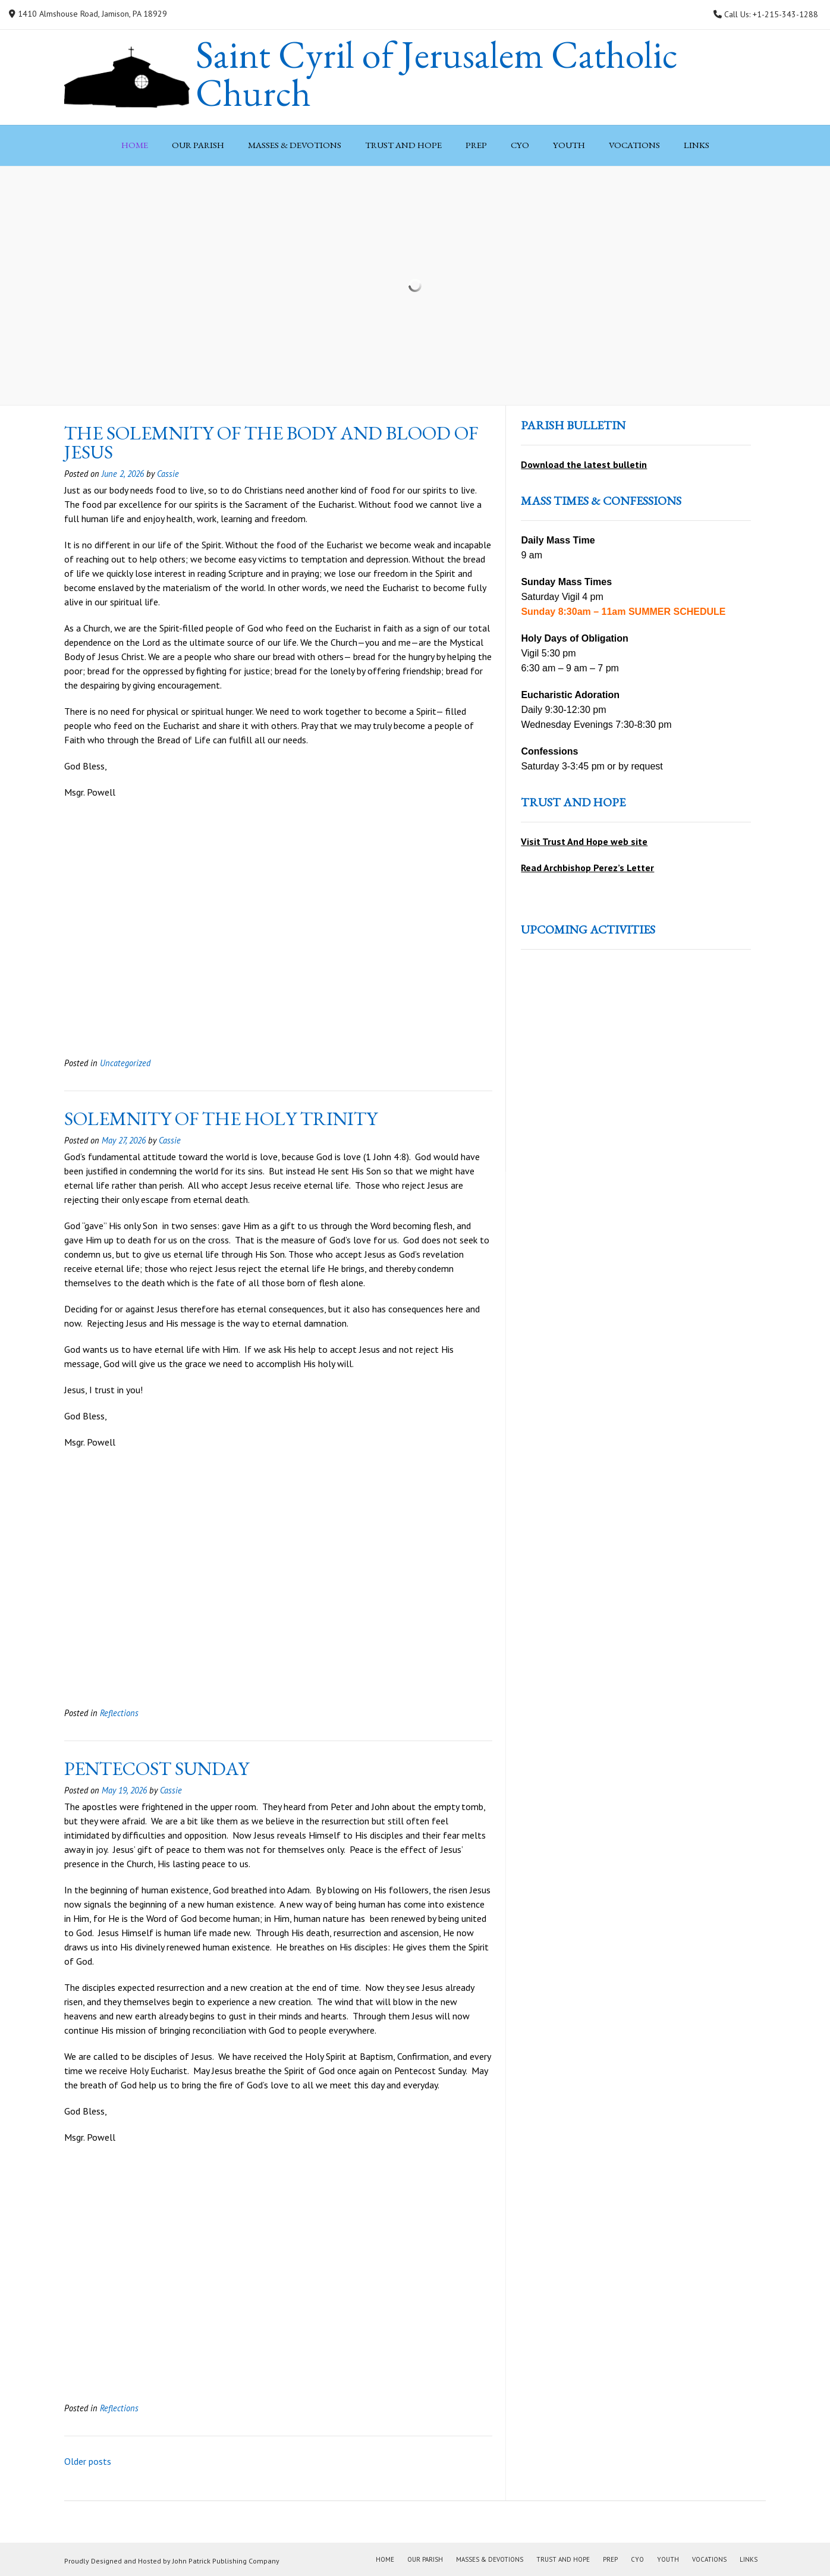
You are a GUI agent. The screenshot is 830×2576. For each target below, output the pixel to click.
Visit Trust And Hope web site (584, 841)
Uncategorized (125, 1063)
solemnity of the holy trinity (221, 1118)
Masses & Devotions (294, 144)
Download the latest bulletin (584, 464)
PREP (476, 144)
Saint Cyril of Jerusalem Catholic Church (437, 74)
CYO (520, 144)
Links (696, 144)
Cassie (168, 473)
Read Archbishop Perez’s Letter (587, 868)
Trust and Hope (403, 144)
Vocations (634, 144)
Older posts (87, 2461)
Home (134, 144)
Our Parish (198, 144)
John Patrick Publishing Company (225, 2560)
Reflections (119, 1713)
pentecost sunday (156, 1768)
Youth (569, 144)
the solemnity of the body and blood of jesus (271, 442)
